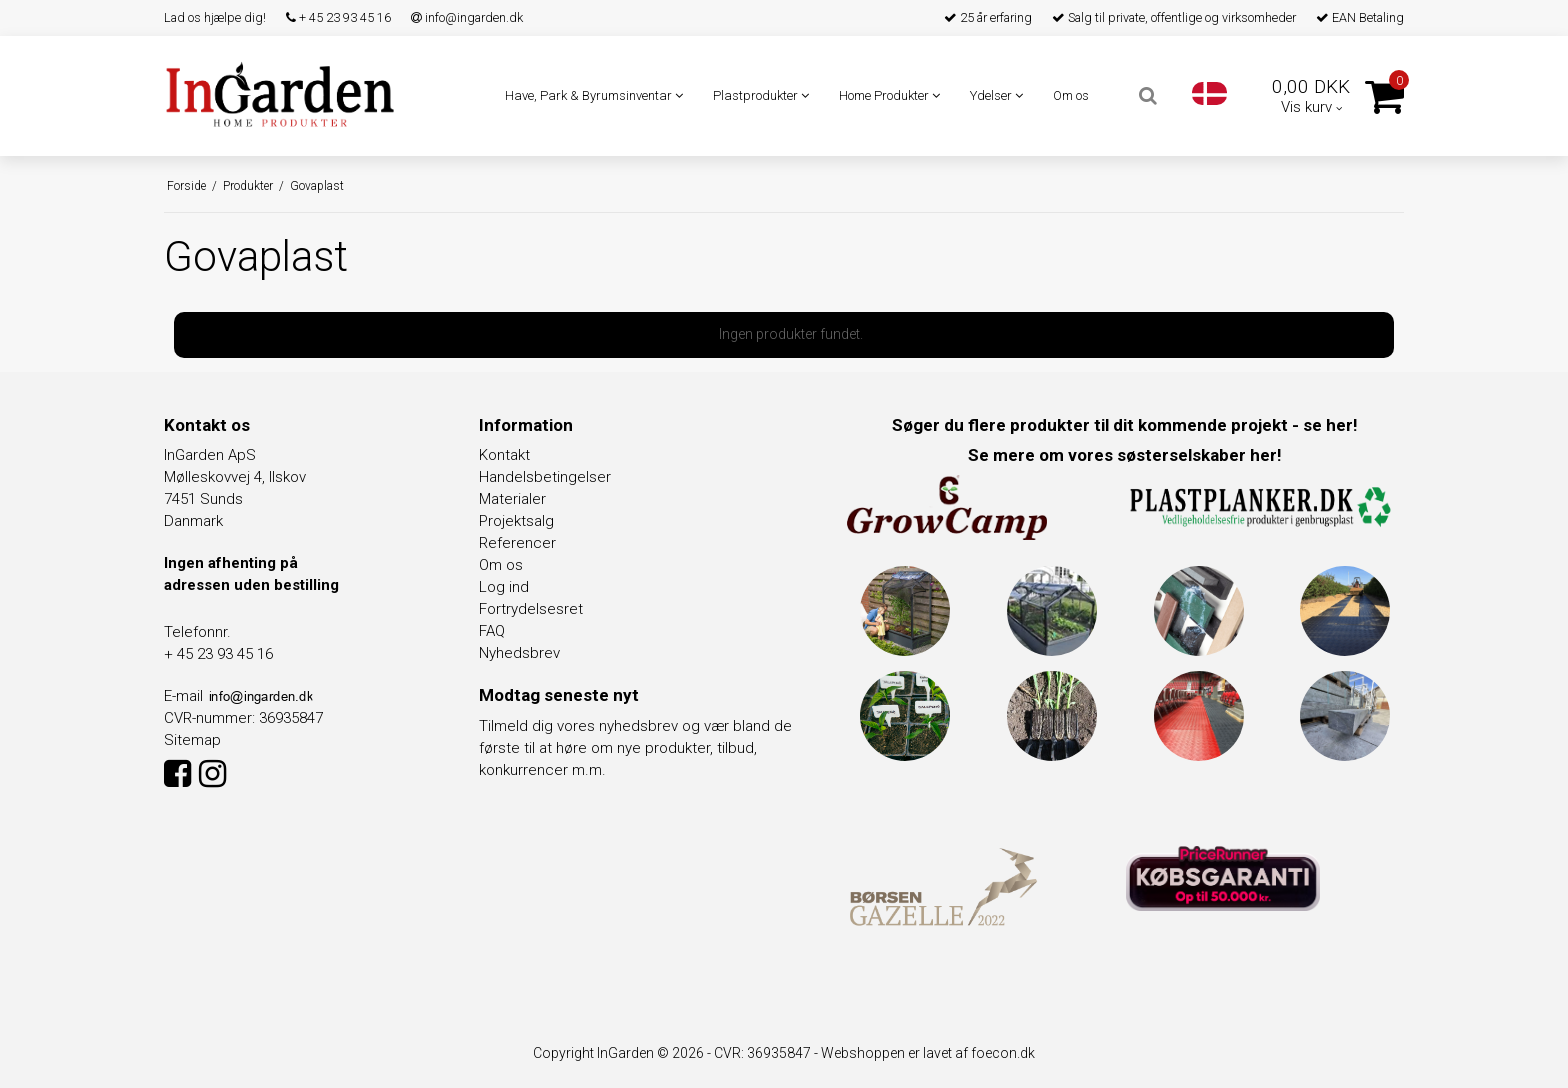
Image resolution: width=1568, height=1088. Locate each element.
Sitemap (192, 740)
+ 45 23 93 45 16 (338, 17)
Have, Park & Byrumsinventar (594, 95)
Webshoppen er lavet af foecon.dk (928, 1053)
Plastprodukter (761, 95)
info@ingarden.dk (467, 17)
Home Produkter (889, 95)
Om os (1071, 95)
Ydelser (996, 95)
